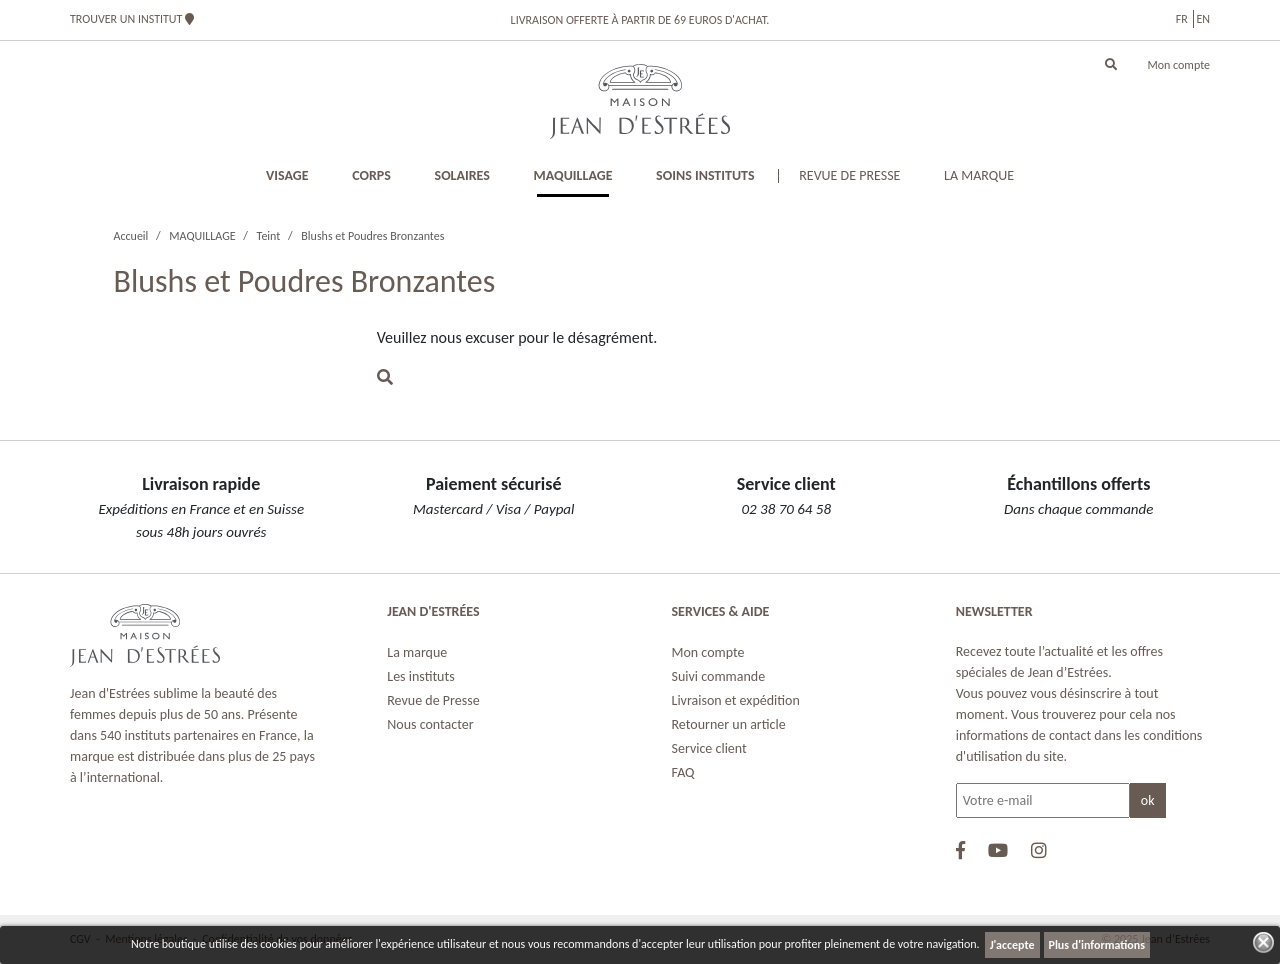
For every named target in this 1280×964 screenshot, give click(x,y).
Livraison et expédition (736, 700)
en (1203, 19)
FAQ (683, 772)
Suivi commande (719, 676)
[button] (1111, 65)
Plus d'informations (1097, 945)
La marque (417, 652)
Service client (709, 748)
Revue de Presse (433, 700)
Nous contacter (430, 724)
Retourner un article (729, 724)
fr (1182, 19)
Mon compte (1178, 65)
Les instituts (420, 676)
